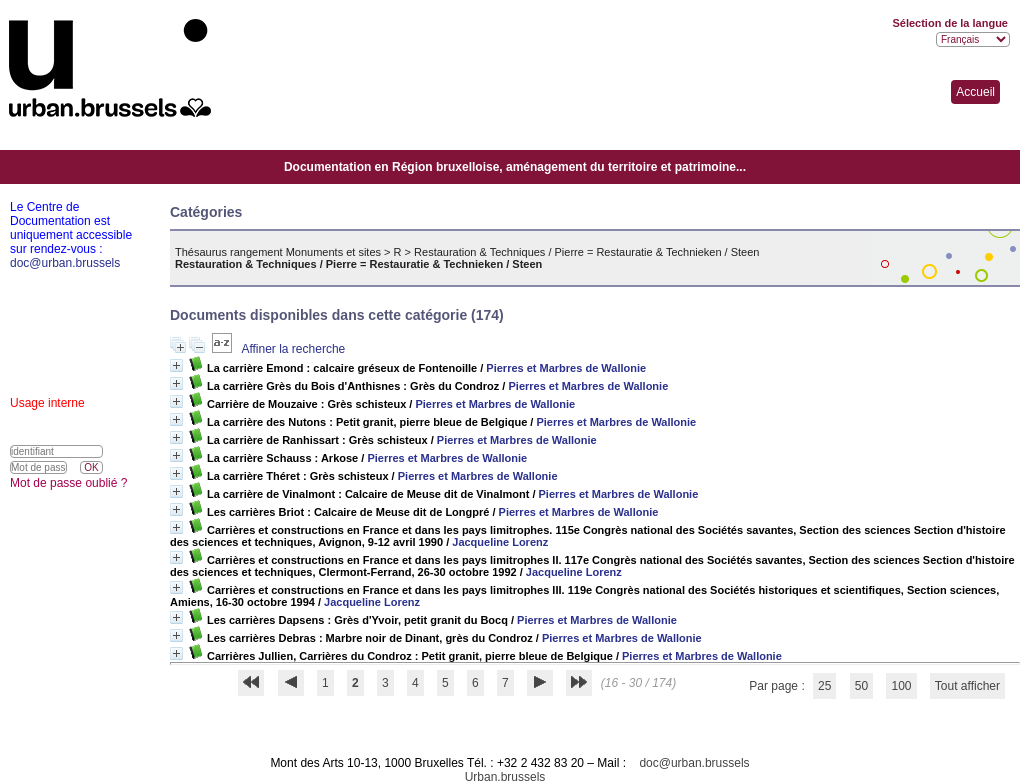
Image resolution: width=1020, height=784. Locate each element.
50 (861, 686)
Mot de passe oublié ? (68, 483)
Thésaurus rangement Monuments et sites (278, 252)
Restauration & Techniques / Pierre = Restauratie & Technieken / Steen (586, 252)
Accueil (975, 92)
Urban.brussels (505, 777)
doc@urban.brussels (694, 763)
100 (901, 686)
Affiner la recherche (293, 349)
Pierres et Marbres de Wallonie (566, 368)
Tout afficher (967, 686)
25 (824, 686)
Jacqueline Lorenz (500, 542)
